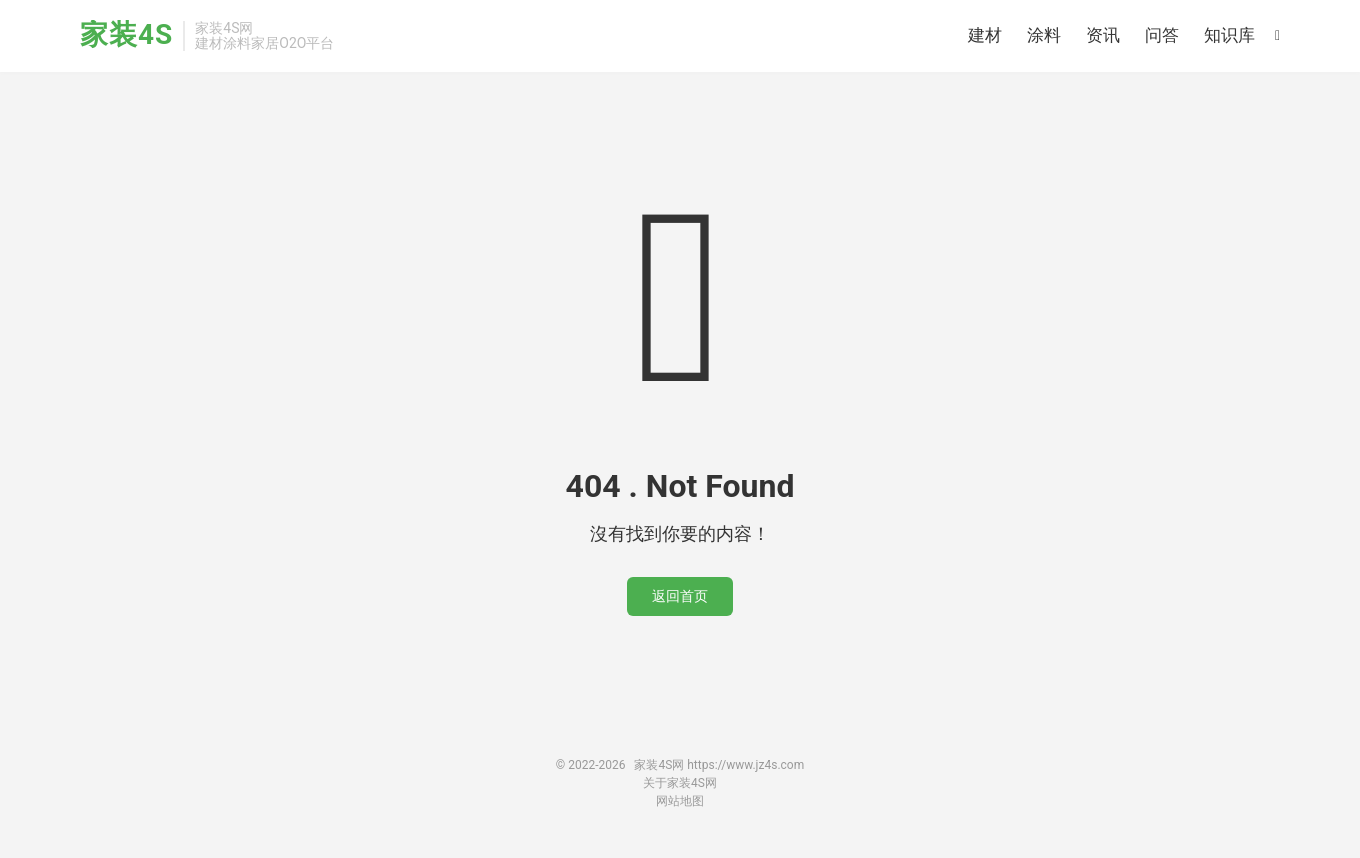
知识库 (1229, 35)
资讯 (1103, 35)
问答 (1162, 35)
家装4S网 (659, 765)
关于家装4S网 (680, 783)
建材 (985, 35)
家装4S (126, 35)
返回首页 (680, 596)
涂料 (1044, 35)
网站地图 (680, 801)
